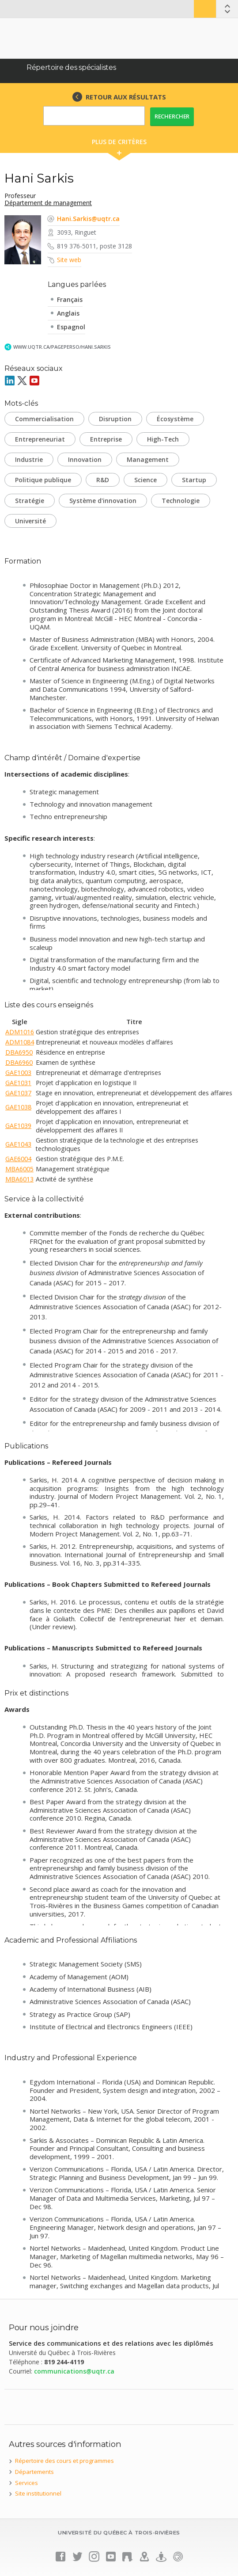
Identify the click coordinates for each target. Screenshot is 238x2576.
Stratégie (29, 500)
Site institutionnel (38, 2493)
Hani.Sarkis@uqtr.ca (88, 218)
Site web (69, 259)
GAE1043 (18, 1144)
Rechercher (172, 116)
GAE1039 (18, 1125)
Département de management (48, 202)
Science (145, 480)
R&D (102, 480)
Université (30, 521)
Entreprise (106, 439)
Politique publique (43, 480)
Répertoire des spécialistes (71, 67)
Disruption (115, 419)
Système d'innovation (102, 500)
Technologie (181, 500)
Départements (34, 2472)
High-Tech (163, 439)
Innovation (85, 459)
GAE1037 (18, 1093)
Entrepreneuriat (40, 439)
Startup (194, 480)
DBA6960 (19, 1062)
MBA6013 (19, 1179)
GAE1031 (18, 1082)
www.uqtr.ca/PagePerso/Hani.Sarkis (62, 346)
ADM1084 (19, 1042)
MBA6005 (19, 1169)
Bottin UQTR (205, 9)
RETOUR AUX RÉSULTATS (126, 96)
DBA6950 (19, 1052)
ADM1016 (19, 1032)
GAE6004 (18, 1159)
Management (148, 459)
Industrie (29, 459)
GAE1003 (18, 1072)
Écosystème (175, 419)
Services (26, 2483)
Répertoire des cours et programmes (64, 2461)
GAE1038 (18, 1107)
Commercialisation (44, 419)
